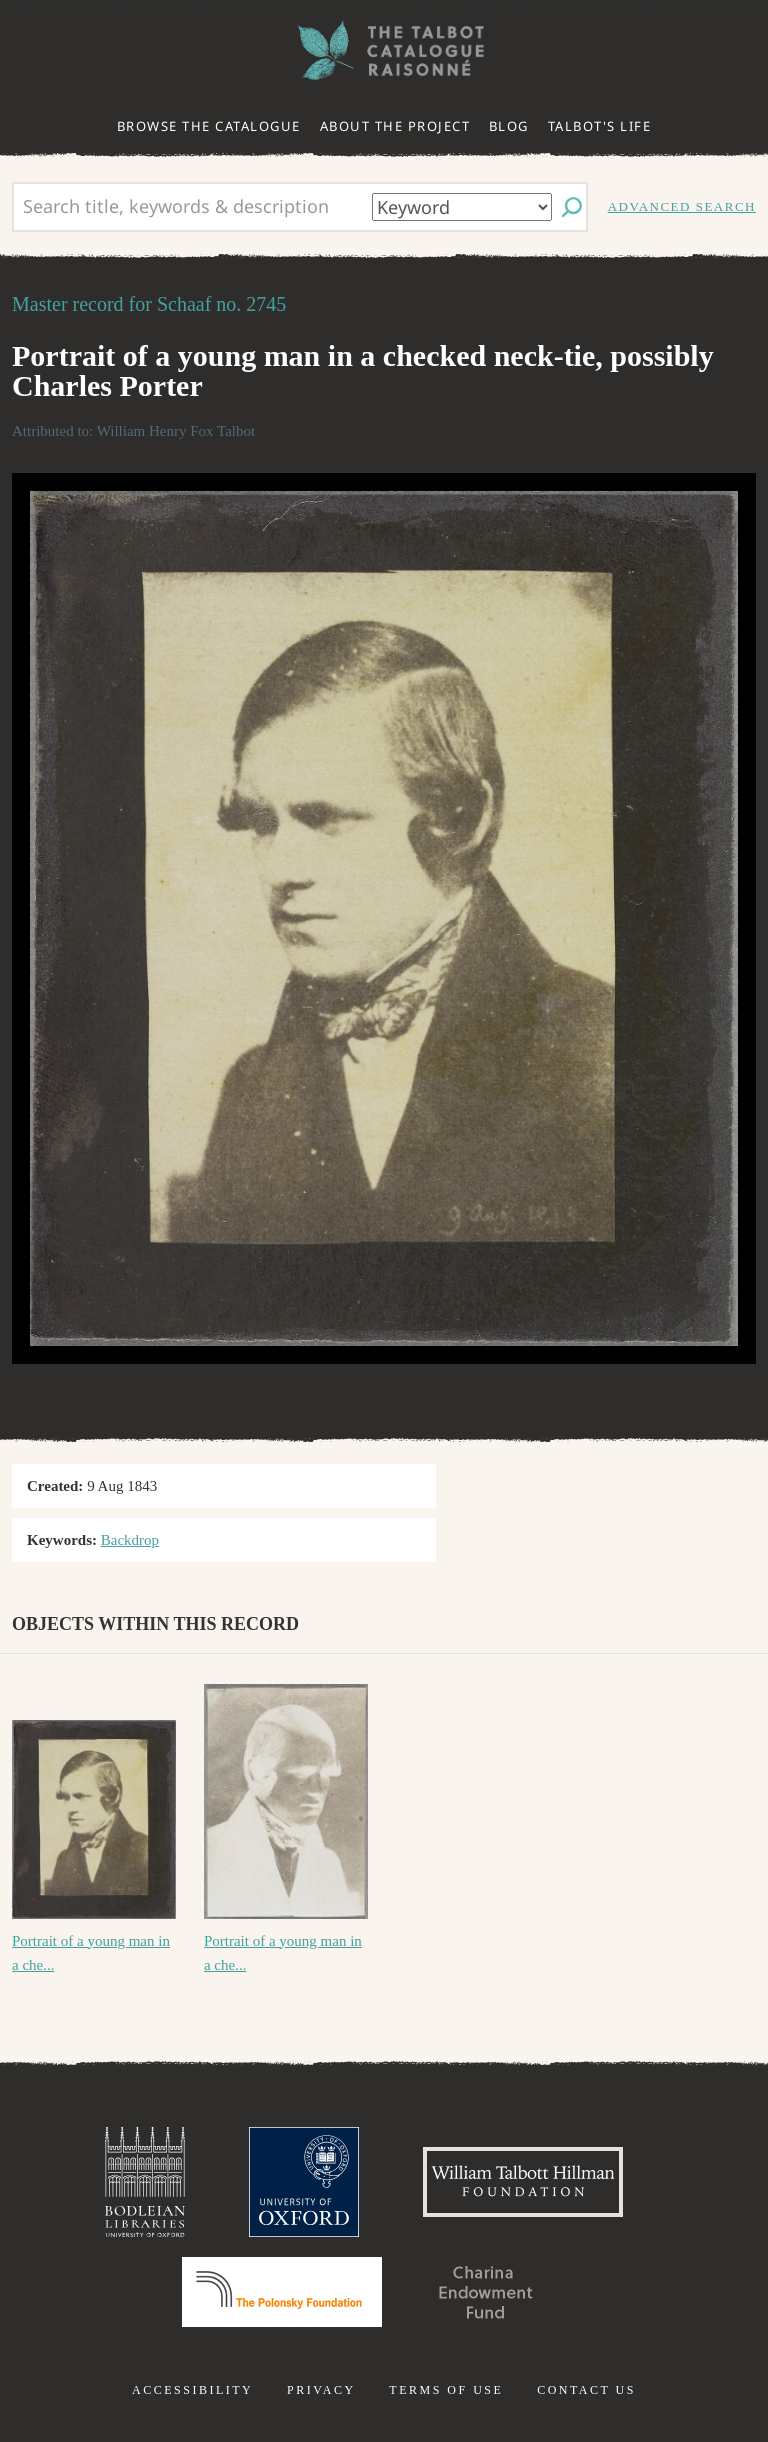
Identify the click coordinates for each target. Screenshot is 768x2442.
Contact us (586, 2390)
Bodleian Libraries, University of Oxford (145, 2182)
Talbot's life (600, 126)
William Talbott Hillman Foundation (523, 2182)
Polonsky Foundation (282, 2292)
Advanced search (682, 206)
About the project (395, 126)
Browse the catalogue (209, 126)
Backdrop (130, 1540)
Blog (509, 126)
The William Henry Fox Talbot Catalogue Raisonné (384, 50)
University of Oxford (304, 2182)
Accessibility (192, 2390)
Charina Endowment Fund (486, 2292)
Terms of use (446, 2390)
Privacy (321, 2390)
